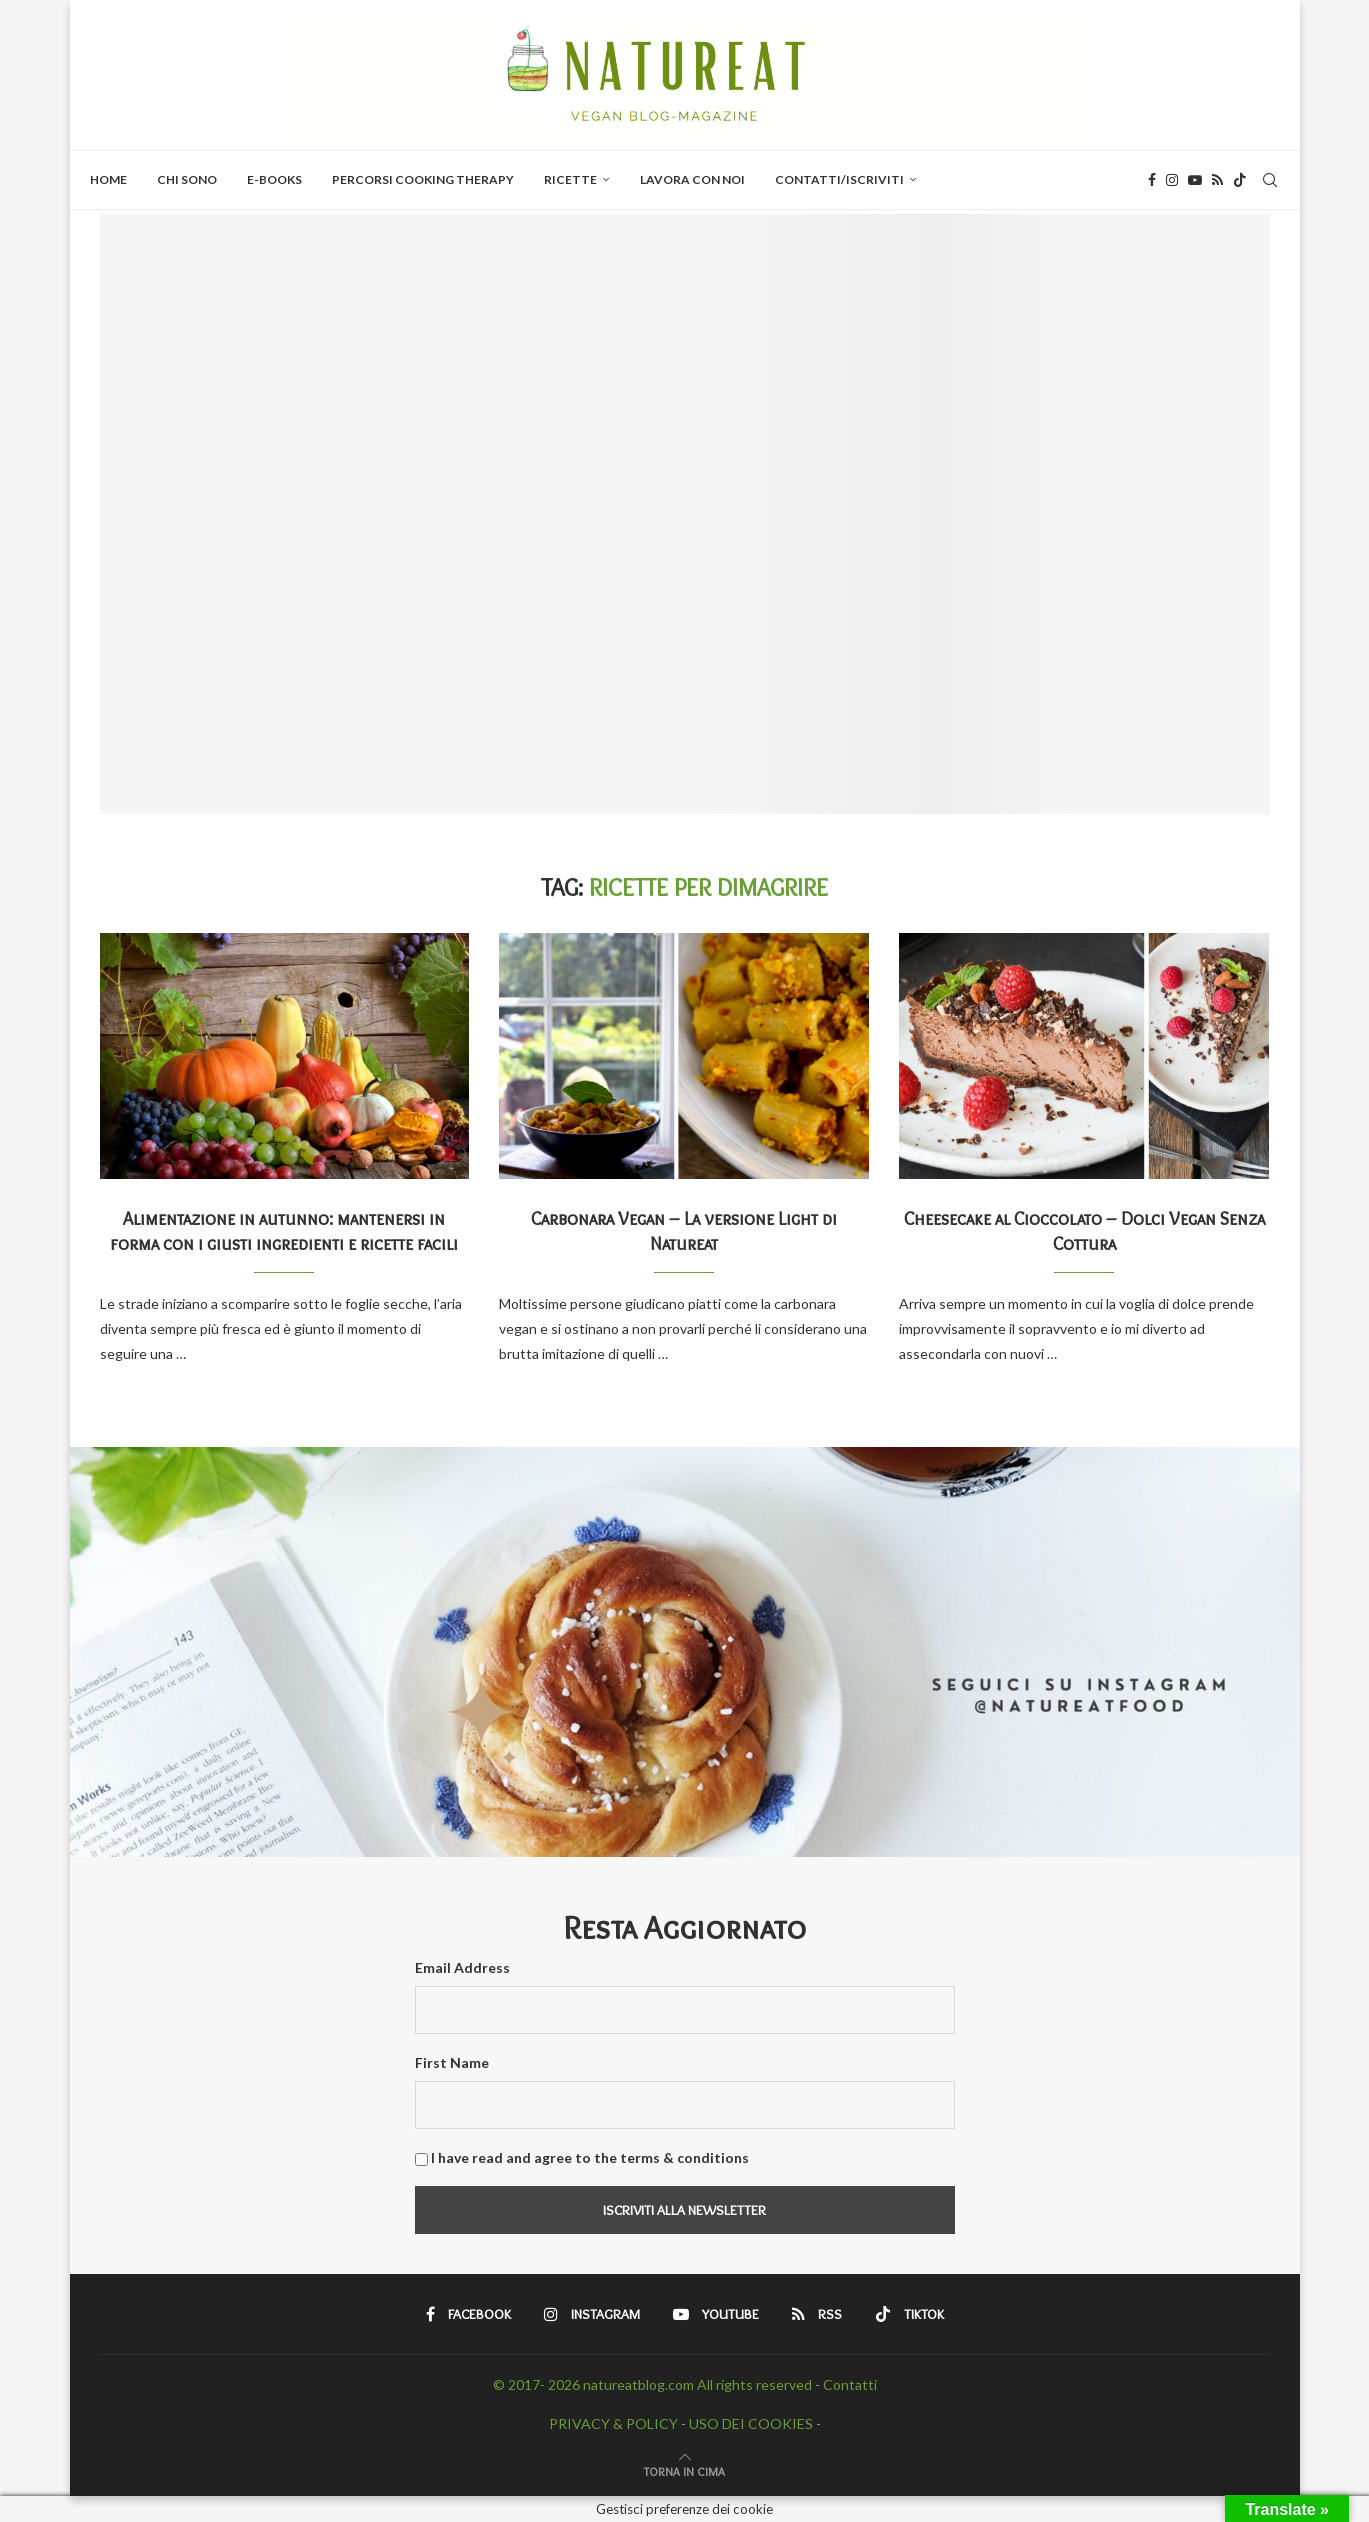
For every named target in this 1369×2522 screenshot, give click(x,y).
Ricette (570, 179)
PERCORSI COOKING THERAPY (423, 179)
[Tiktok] (1240, 180)
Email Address (462, 1967)
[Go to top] (684, 2470)
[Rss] (1217, 180)
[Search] (1270, 180)
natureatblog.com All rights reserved (697, 2384)
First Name (452, 2062)
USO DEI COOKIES (751, 2423)
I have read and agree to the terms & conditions (590, 2157)
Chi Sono (187, 179)
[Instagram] (1172, 180)
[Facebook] (1152, 180)
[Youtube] (1195, 180)
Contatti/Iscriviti (839, 179)
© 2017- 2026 (538, 2384)
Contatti (850, 2384)
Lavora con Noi (692, 179)
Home (108, 179)
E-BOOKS (274, 179)
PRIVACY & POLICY (613, 2423)
